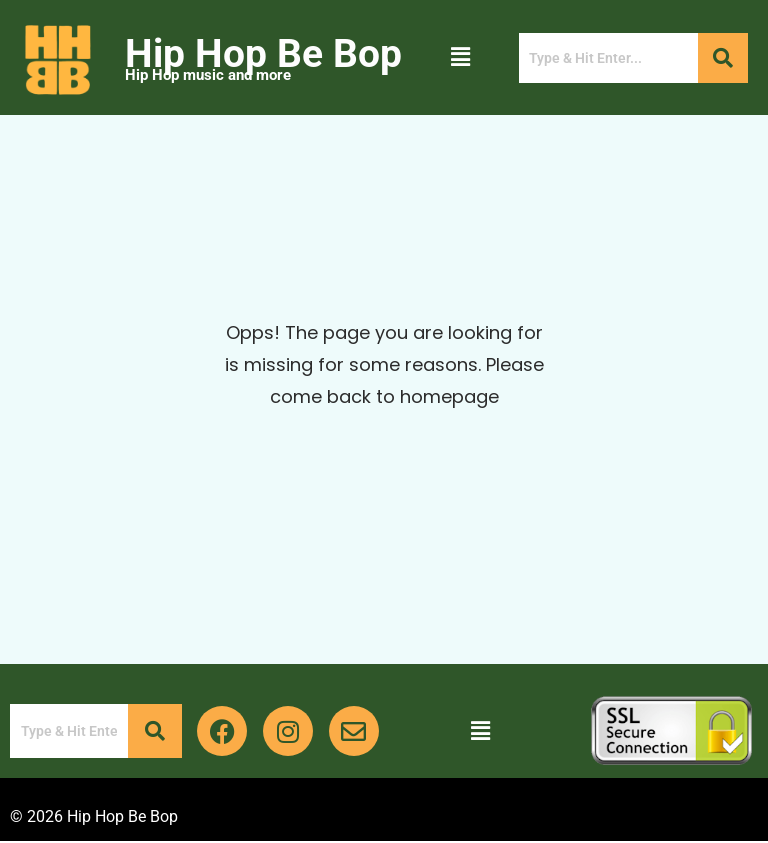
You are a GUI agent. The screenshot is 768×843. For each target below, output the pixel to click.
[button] (460, 57)
